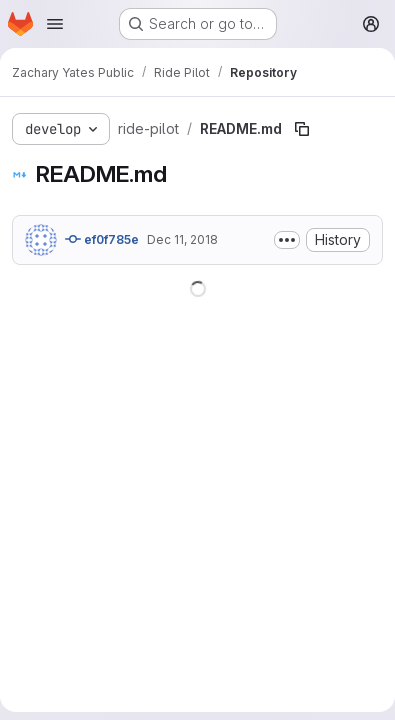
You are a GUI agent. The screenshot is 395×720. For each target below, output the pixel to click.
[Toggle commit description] (287, 240)
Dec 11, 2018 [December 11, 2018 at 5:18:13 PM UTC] (182, 239)
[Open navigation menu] (55, 24)
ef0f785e (102, 239)
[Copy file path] (302, 129)
